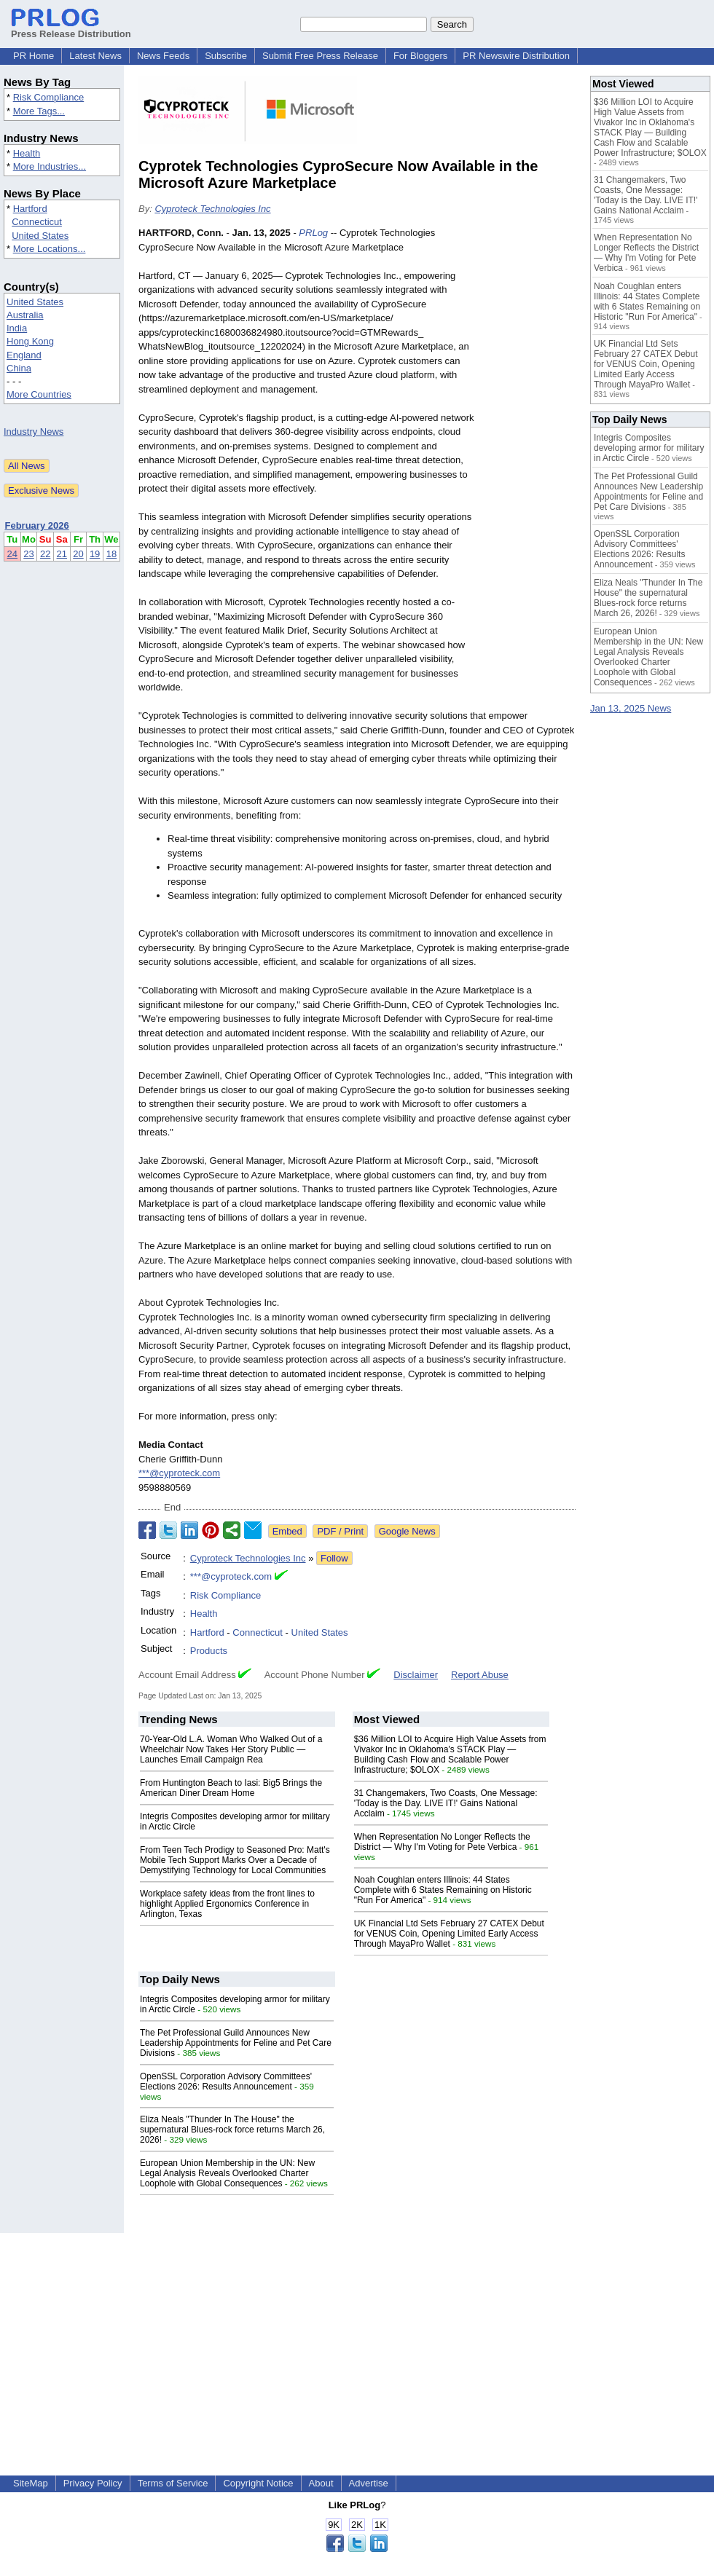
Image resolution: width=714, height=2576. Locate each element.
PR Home (33, 55)
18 (111, 553)
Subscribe (226, 55)
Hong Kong (30, 341)
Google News (407, 1531)
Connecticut (37, 221)
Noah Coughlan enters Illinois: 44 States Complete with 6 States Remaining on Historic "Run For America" (443, 1890)
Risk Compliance (49, 97)
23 (28, 553)
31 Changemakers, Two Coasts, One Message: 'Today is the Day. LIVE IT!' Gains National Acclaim (446, 1803)
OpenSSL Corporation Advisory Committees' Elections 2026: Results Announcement (226, 2081)
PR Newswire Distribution (516, 55)
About (321, 2483)
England (24, 355)
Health (27, 153)
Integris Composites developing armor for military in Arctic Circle (649, 448)
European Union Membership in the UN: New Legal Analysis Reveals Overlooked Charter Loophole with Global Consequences (227, 2173)
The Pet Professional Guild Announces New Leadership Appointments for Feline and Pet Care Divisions (236, 2043)
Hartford (30, 208)
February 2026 (37, 525)
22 (45, 553)
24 (12, 553)
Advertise (368, 2483)
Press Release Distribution (71, 28)
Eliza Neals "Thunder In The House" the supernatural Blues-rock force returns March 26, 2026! (232, 2129)
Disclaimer (415, 1674)
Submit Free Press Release (320, 55)
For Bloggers (420, 55)
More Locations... (49, 248)
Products (208, 1650)
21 (62, 553)
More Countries (39, 394)
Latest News (95, 55)
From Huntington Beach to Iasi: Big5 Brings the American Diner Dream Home (231, 1788)
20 (78, 553)
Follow (334, 1558)
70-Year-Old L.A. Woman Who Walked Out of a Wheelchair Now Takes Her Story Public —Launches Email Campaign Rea (231, 1749)
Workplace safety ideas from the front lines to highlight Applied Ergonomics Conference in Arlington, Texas (227, 1903)
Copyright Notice (258, 2483)
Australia (25, 315)
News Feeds (163, 55)
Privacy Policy (92, 2483)
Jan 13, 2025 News (630, 708)
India (17, 328)
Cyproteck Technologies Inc (212, 208)
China (19, 368)
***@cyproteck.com (179, 1473)
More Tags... (39, 111)
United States (40, 235)
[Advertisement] (529, 460)
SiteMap (30, 2483)
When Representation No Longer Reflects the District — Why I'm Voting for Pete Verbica (442, 1842)
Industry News (33, 431)
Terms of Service (173, 2483)
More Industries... (49, 166)
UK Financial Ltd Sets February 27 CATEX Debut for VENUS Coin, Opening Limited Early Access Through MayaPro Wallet (449, 1933)
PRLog (313, 232)
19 (95, 553)
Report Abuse (480, 1674)
